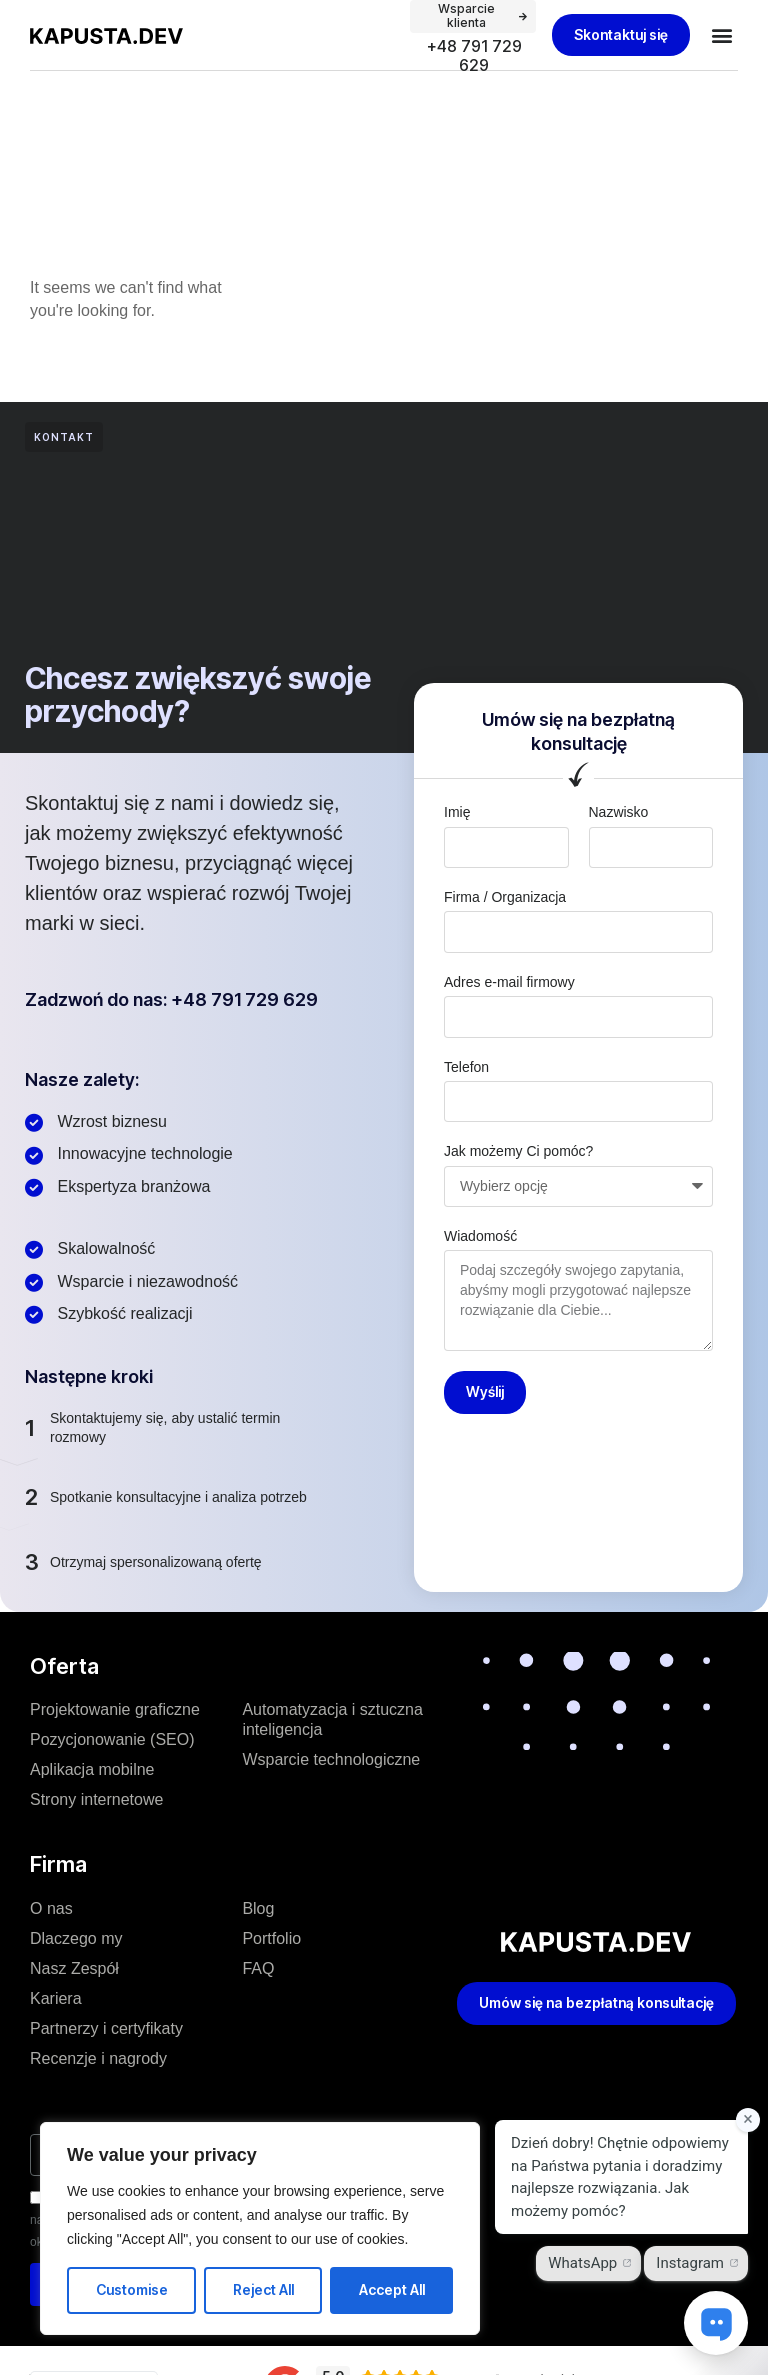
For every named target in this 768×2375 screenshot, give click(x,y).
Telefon (466, 1067)
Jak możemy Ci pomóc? (518, 1151)
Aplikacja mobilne (92, 1769)
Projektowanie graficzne (115, 1709)
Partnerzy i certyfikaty (106, 2028)
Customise (132, 2289)
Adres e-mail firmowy (509, 982)
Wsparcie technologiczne (331, 1759)
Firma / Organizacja (505, 897)
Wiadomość (480, 1236)
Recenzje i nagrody (98, 2058)
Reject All (263, 2289)
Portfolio (271, 1938)
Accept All (392, 2289)
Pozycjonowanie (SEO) (112, 1739)
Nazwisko (619, 812)
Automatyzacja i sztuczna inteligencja (332, 1719)
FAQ (258, 1968)
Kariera (56, 1998)
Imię (457, 812)
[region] (260, 2228)
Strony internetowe (96, 1799)
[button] (721, 35)
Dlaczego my (76, 1938)
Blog (258, 1908)
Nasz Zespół (74, 1968)
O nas (51, 1908)
